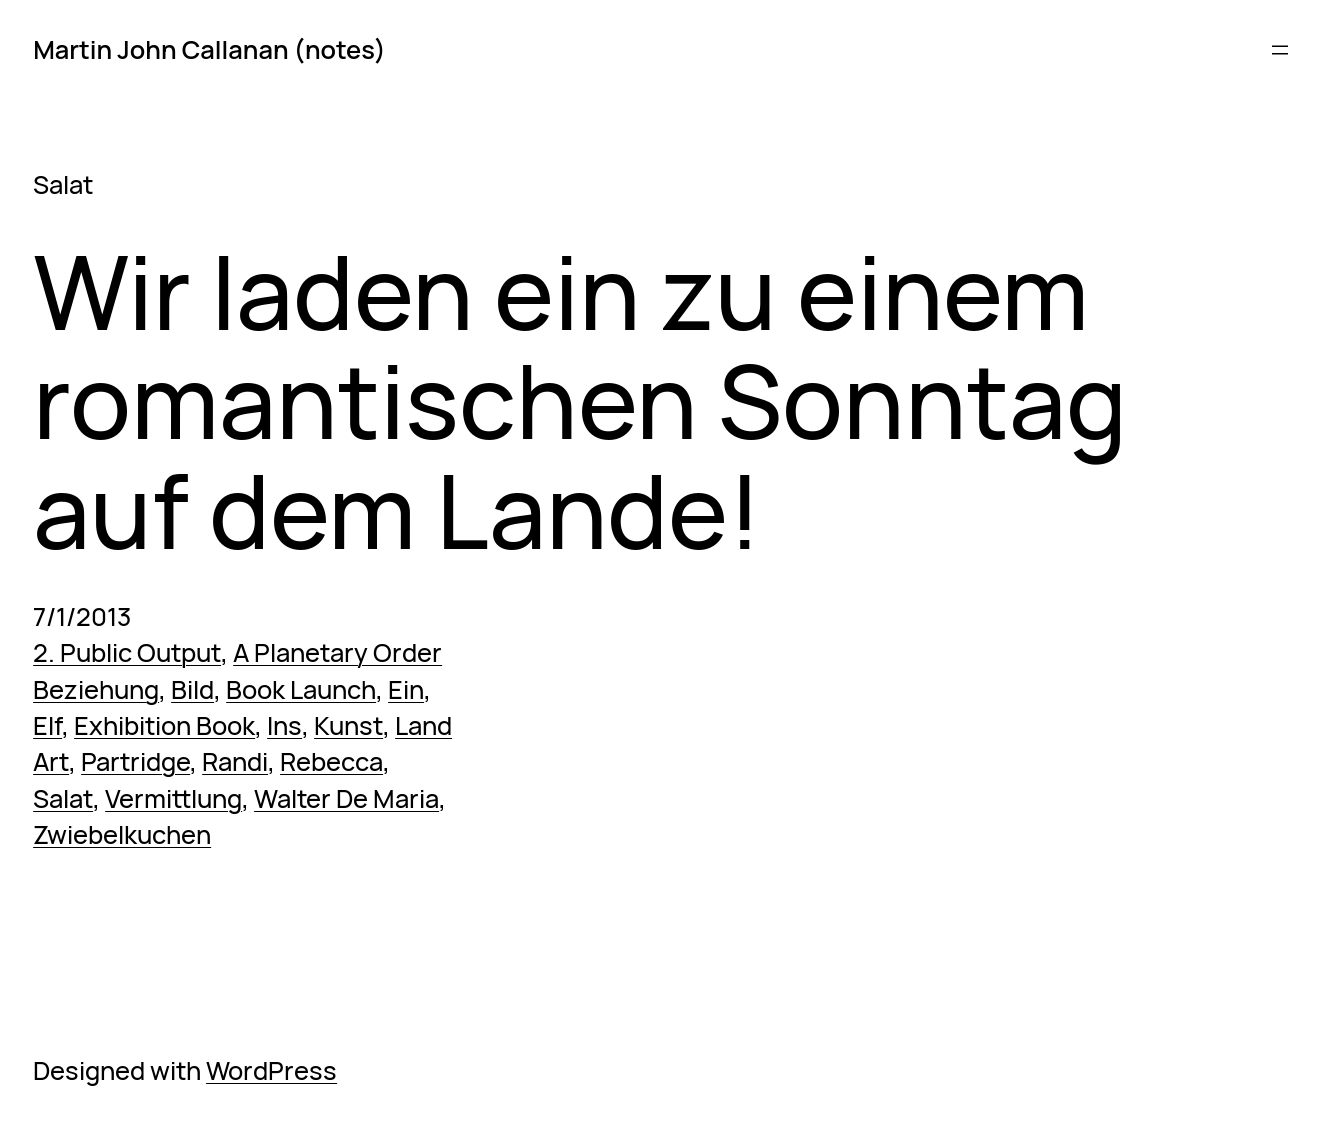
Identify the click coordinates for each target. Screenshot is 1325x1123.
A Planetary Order (337, 652)
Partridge (135, 761)
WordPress (271, 1070)
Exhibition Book (164, 725)
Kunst (348, 725)
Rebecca (331, 761)
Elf (47, 725)
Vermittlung (173, 798)
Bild (192, 689)
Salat (63, 798)
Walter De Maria (346, 798)
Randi (235, 761)
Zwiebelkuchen (122, 834)
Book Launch (301, 689)
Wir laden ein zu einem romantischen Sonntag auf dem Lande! (580, 401)
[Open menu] (1280, 50)
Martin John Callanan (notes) (209, 49)
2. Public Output (127, 652)
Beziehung (96, 689)
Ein (406, 689)
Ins (284, 725)
